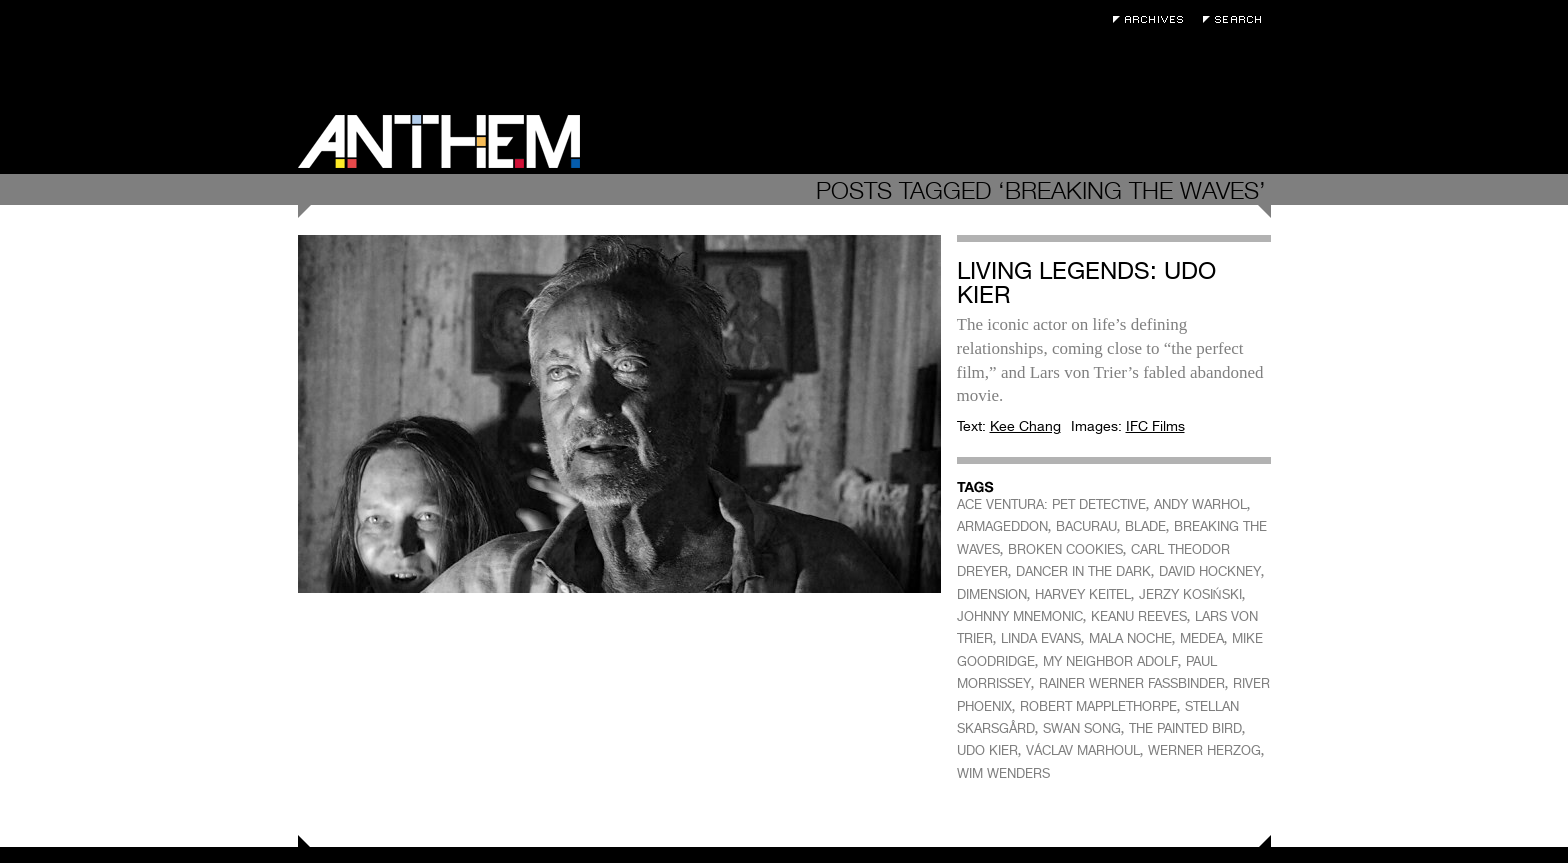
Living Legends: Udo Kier (1086, 282)
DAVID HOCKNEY (1210, 571)
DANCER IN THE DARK (1083, 571)
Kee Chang (1025, 426)
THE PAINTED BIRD (1185, 728)
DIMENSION (992, 594)
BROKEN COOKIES (1065, 549)
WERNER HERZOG (1204, 750)
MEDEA (1202, 638)
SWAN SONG (1082, 728)
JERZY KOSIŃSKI (1190, 594)
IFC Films (1155, 426)
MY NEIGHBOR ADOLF (1110, 661)
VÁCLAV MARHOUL (1083, 750)
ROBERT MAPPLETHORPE (1098, 706)
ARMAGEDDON (1002, 526)
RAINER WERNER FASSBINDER (1132, 683)
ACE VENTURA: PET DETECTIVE (1051, 504)
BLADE (1145, 526)
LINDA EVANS (1041, 638)
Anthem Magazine (439, 141)
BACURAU (1086, 526)
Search (1237, 19)
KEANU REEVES (1139, 616)
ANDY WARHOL (1200, 504)
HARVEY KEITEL (1083, 594)
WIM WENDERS (1003, 773)
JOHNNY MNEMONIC (1020, 616)
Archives (1153, 19)
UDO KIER (987, 750)
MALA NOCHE (1130, 638)
